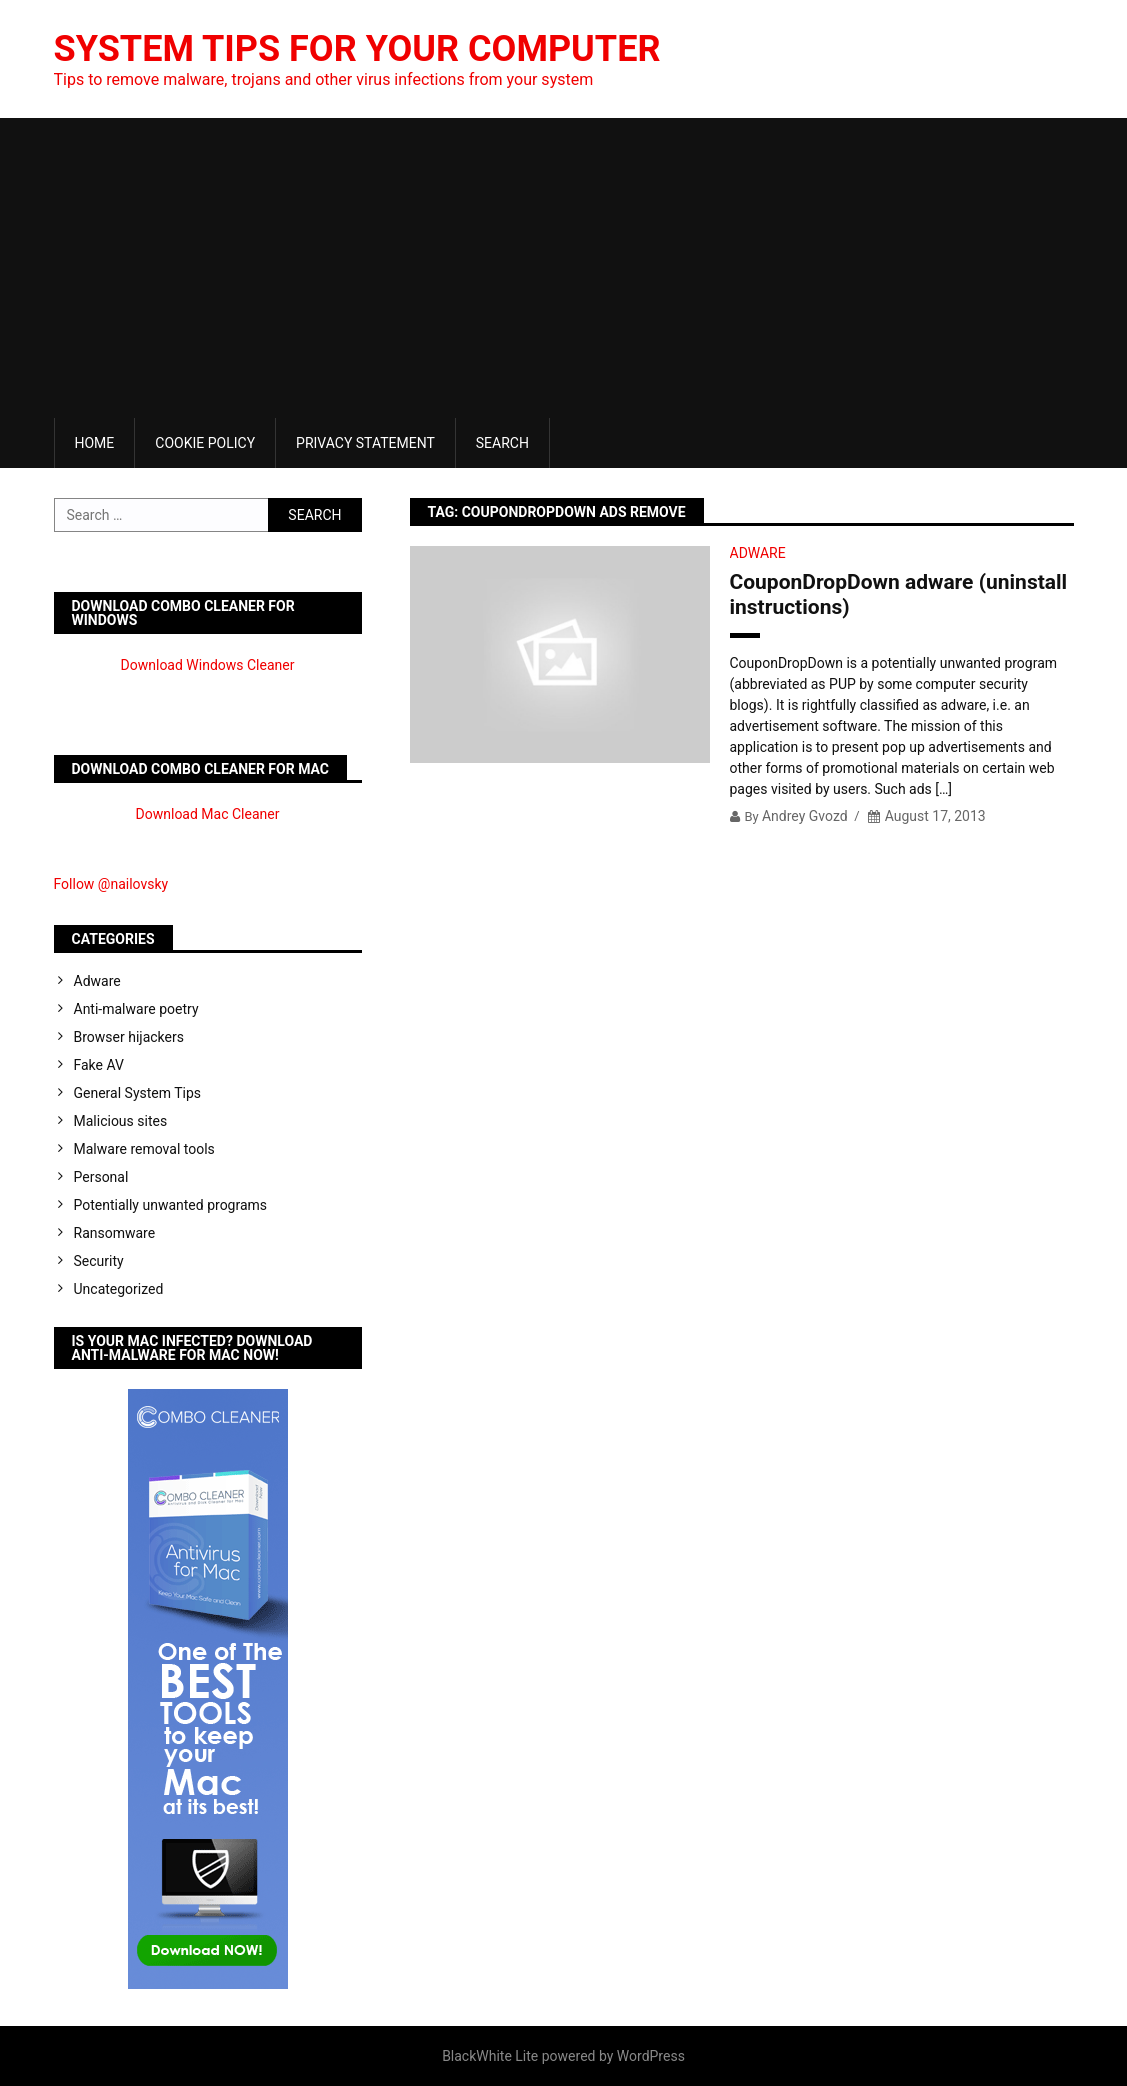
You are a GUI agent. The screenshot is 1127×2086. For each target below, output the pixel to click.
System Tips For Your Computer (357, 49)
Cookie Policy (205, 443)
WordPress (651, 2056)
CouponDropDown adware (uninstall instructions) (899, 594)
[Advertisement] (564, 268)
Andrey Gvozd (805, 816)
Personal (101, 1177)
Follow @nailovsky (111, 884)
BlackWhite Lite (490, 2056)
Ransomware (115, 1233)
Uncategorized (119, 1289)
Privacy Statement (365, 443)
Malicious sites (121, 1121)
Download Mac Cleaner (208, 814)
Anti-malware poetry (136, 1009)
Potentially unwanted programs (171, 1205)
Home (95, 443)
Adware (758, 553)
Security (99, 1261)
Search (502, 443)
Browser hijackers (129, 1037)
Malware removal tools (144, 1149)
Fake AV (99, 1065)
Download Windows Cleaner (208, 665)
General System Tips (138, 1093)
